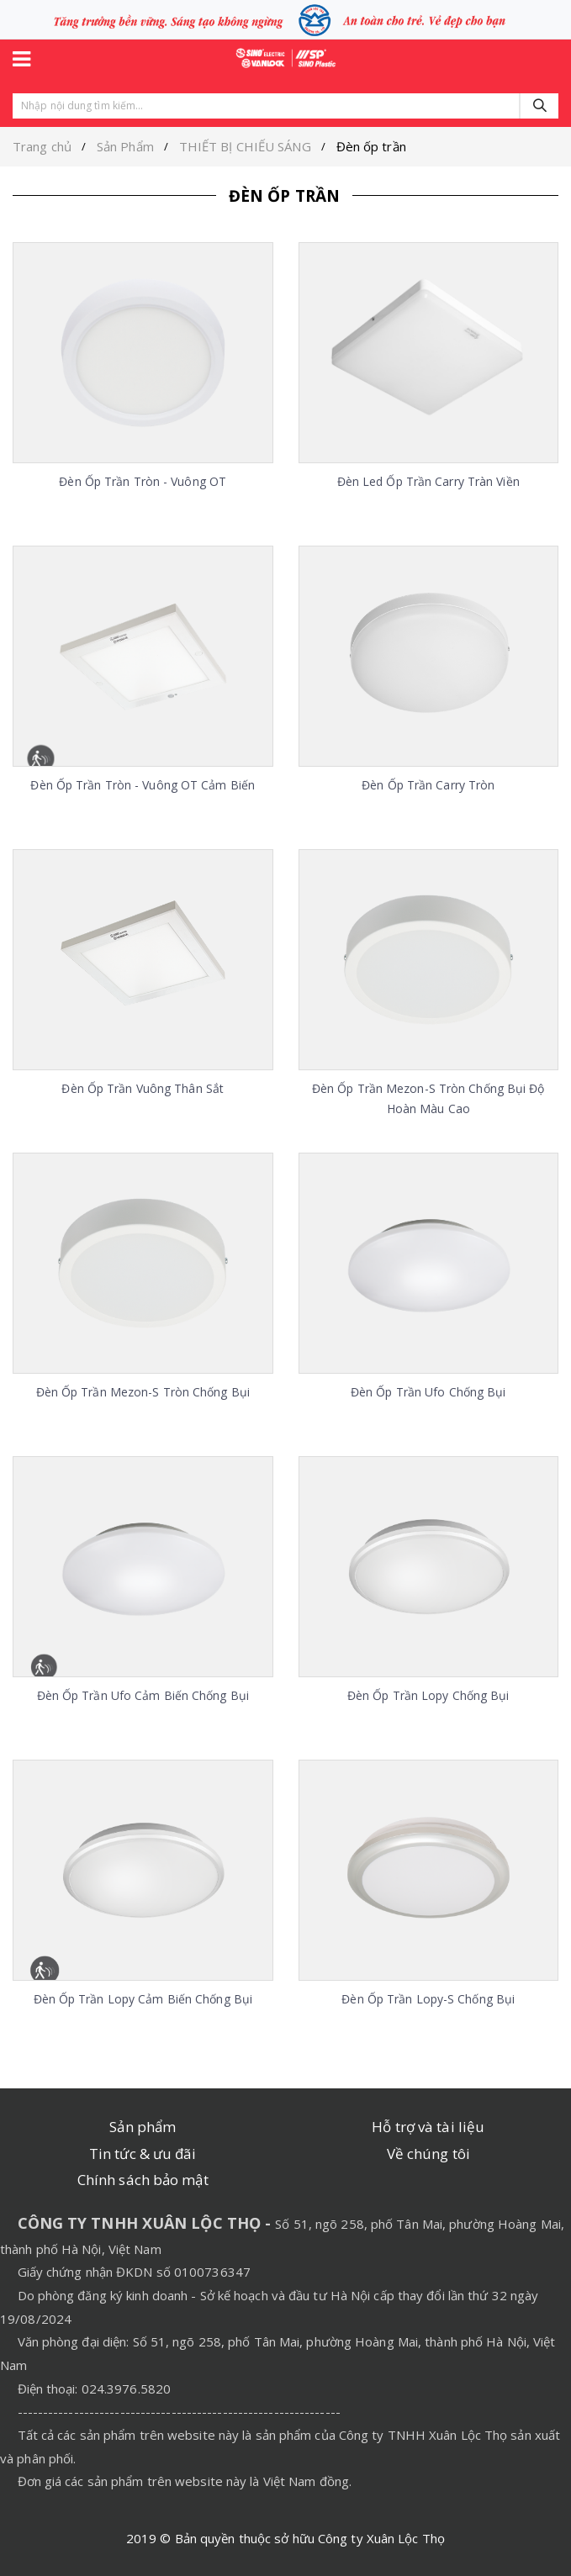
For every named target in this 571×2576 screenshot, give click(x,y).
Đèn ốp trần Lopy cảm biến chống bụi (143, 1999)
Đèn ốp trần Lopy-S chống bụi (428, 1999)
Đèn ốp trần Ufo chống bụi (428, 1392)
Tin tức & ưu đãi (143, 2153)
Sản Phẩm (125, 146)
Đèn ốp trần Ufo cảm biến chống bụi (143, 1695)
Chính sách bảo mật (143, 2179)
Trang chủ (42, 146)
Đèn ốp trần (371, 146)
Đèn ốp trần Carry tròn (428, 785)
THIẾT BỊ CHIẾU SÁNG (245, 146)
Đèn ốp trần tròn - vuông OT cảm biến (142, 785)
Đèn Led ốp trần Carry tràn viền (428, 481)
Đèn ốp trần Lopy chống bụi (428, 1695)
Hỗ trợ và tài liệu (428, 2126)
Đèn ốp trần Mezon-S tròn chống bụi (143, 1392)
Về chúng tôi (428, 2153)
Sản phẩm (142, 2126)
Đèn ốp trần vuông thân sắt (142, 1088)
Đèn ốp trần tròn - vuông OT (142, 481)
